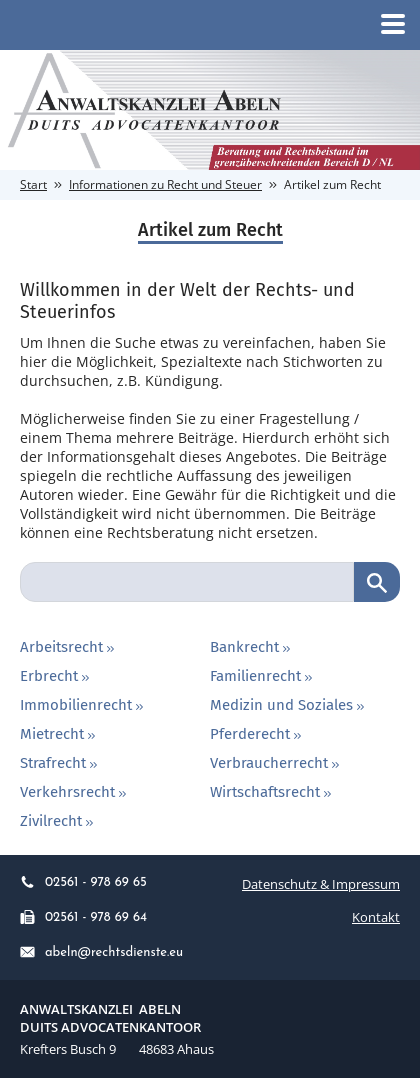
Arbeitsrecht (69, 647)
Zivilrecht (58, 821)
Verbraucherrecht (276, 763)
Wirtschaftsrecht (272, 792)
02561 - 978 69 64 (83, 917)
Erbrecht (56, 676)
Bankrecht (252, 647)
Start (33, 184)
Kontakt (376, 917)
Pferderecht (257, 734)
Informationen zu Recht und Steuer (165, 184)
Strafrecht (60, 763)
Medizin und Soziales (289, 705)
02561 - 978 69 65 (83, 882)
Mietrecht (59, 734)
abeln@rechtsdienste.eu (101, 952)
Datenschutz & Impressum (321, 884)
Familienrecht (263, 676)
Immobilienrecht (83, 705)
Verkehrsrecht (75, 792)
